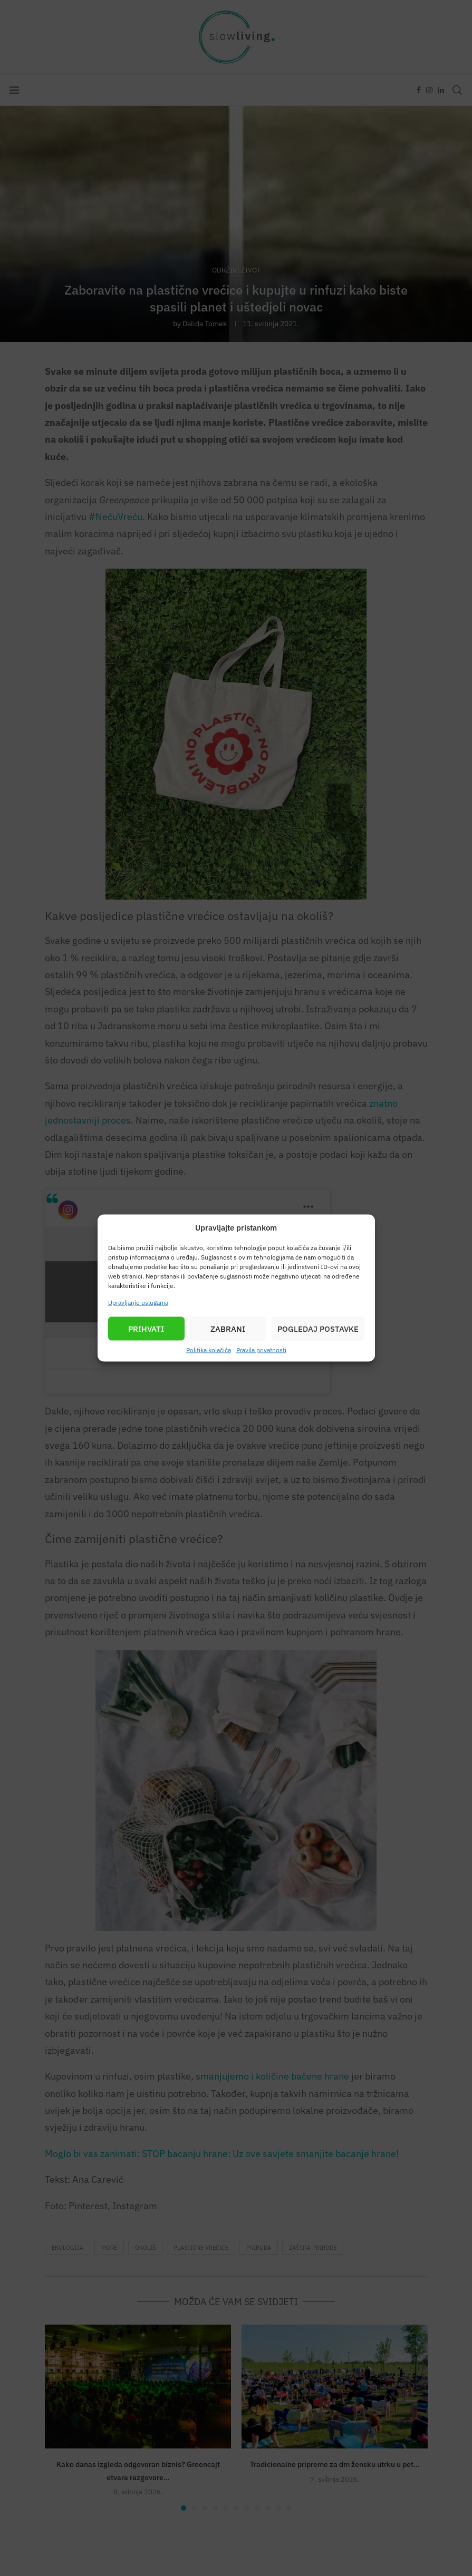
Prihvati (146, 1328)
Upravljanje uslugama (138, 1302)
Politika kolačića (208, 1350)
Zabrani (227, 1328)
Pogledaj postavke (318, 1328)
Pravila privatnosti (261, 1350)
